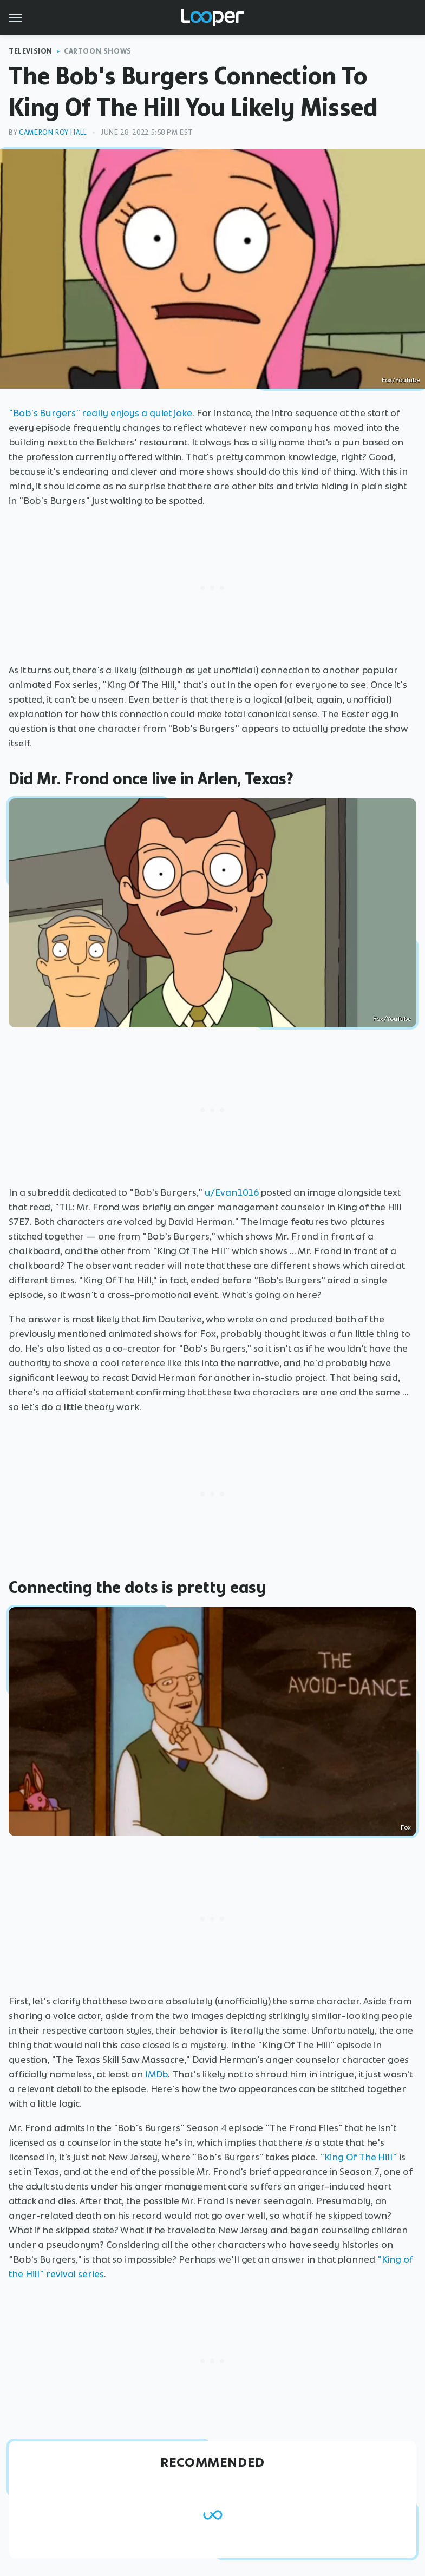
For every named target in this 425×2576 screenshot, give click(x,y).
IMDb (156, 2074)
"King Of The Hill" (358, 2157)
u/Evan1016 (232, 1192)
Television (31, 51)
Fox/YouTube (401, 380)
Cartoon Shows (98, 51)
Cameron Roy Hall (53, 132)
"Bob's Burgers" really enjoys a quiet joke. (101, 413)
